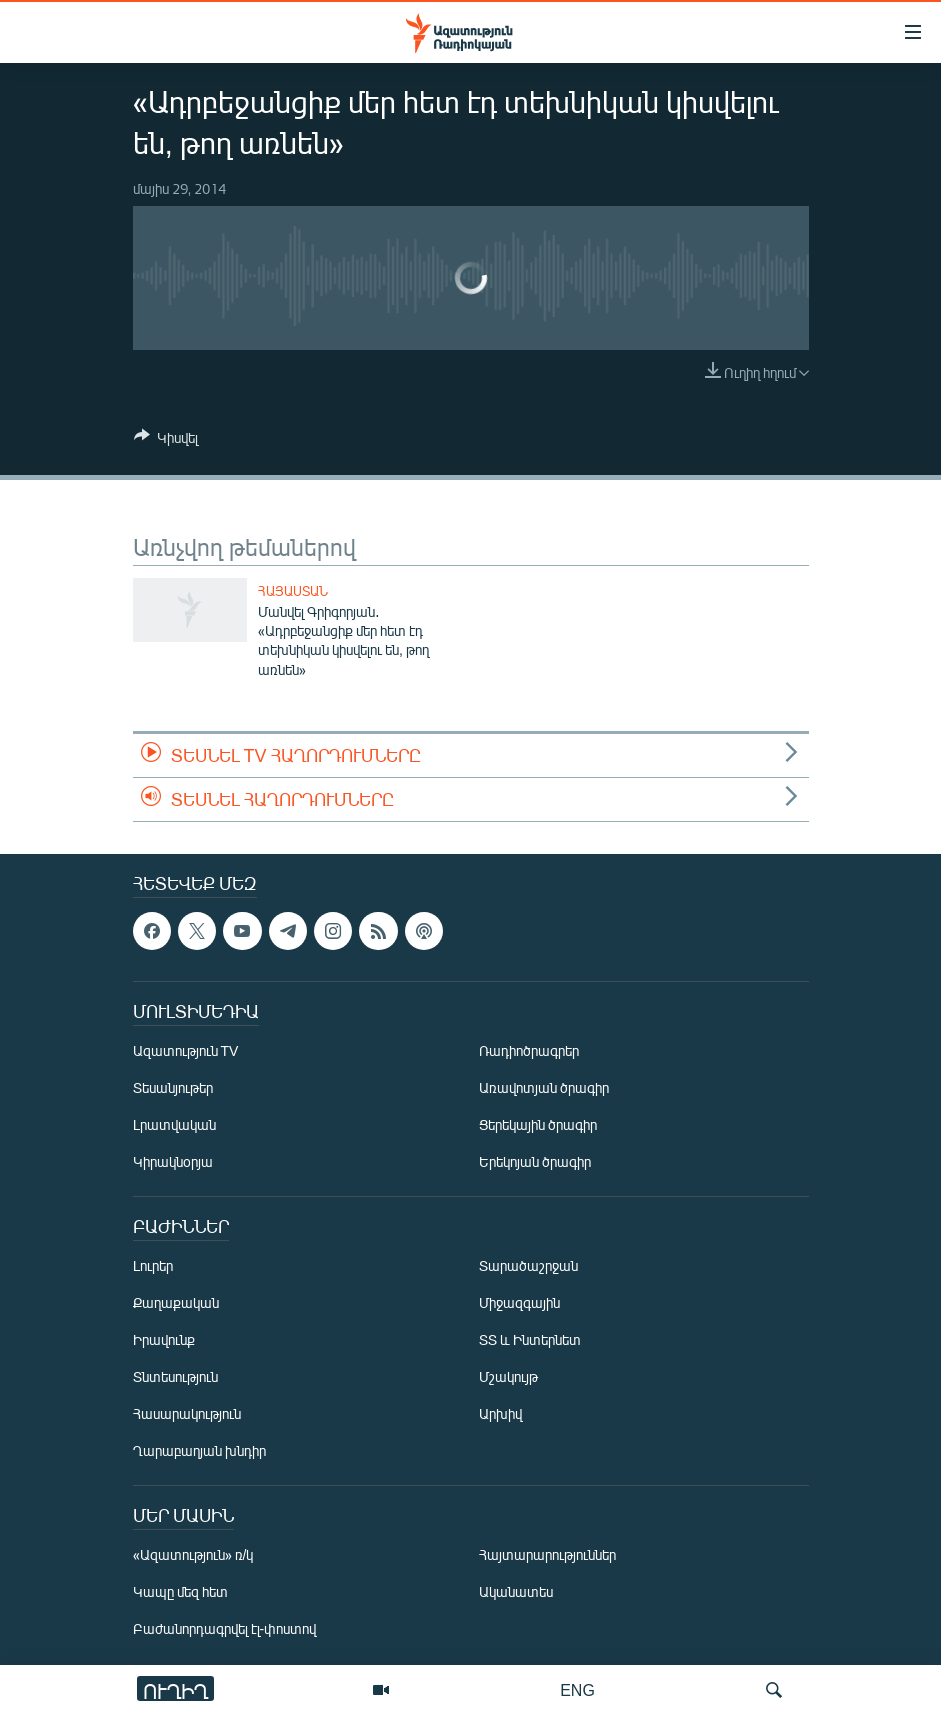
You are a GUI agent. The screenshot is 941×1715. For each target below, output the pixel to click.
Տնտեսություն (175, 1377)
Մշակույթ (508, 1377)
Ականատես (516, 1592)
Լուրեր (153, 1266)
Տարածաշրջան (528, 1266)
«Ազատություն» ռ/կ (193, 1555)
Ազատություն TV (186, 1051)
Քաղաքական (176, 1303)
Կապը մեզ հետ (180, 1592)
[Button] (166, 441)
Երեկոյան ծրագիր (535, 1162)
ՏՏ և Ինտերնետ (530, 1340)
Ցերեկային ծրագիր (538, 1125)
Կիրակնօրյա (173, 1162)
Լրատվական (174, 1125)
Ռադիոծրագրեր (529, 1051)
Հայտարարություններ (547, 1555)
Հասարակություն (187, 1414)
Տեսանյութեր (173, 1088)
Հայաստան (293, 591)
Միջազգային (519, 1303)
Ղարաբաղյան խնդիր (199, 1451)
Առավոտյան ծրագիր (544, 1088)
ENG (577, 1689)
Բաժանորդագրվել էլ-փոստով (225, 1629)
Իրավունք (164, 1340)
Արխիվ (500, 1414)
